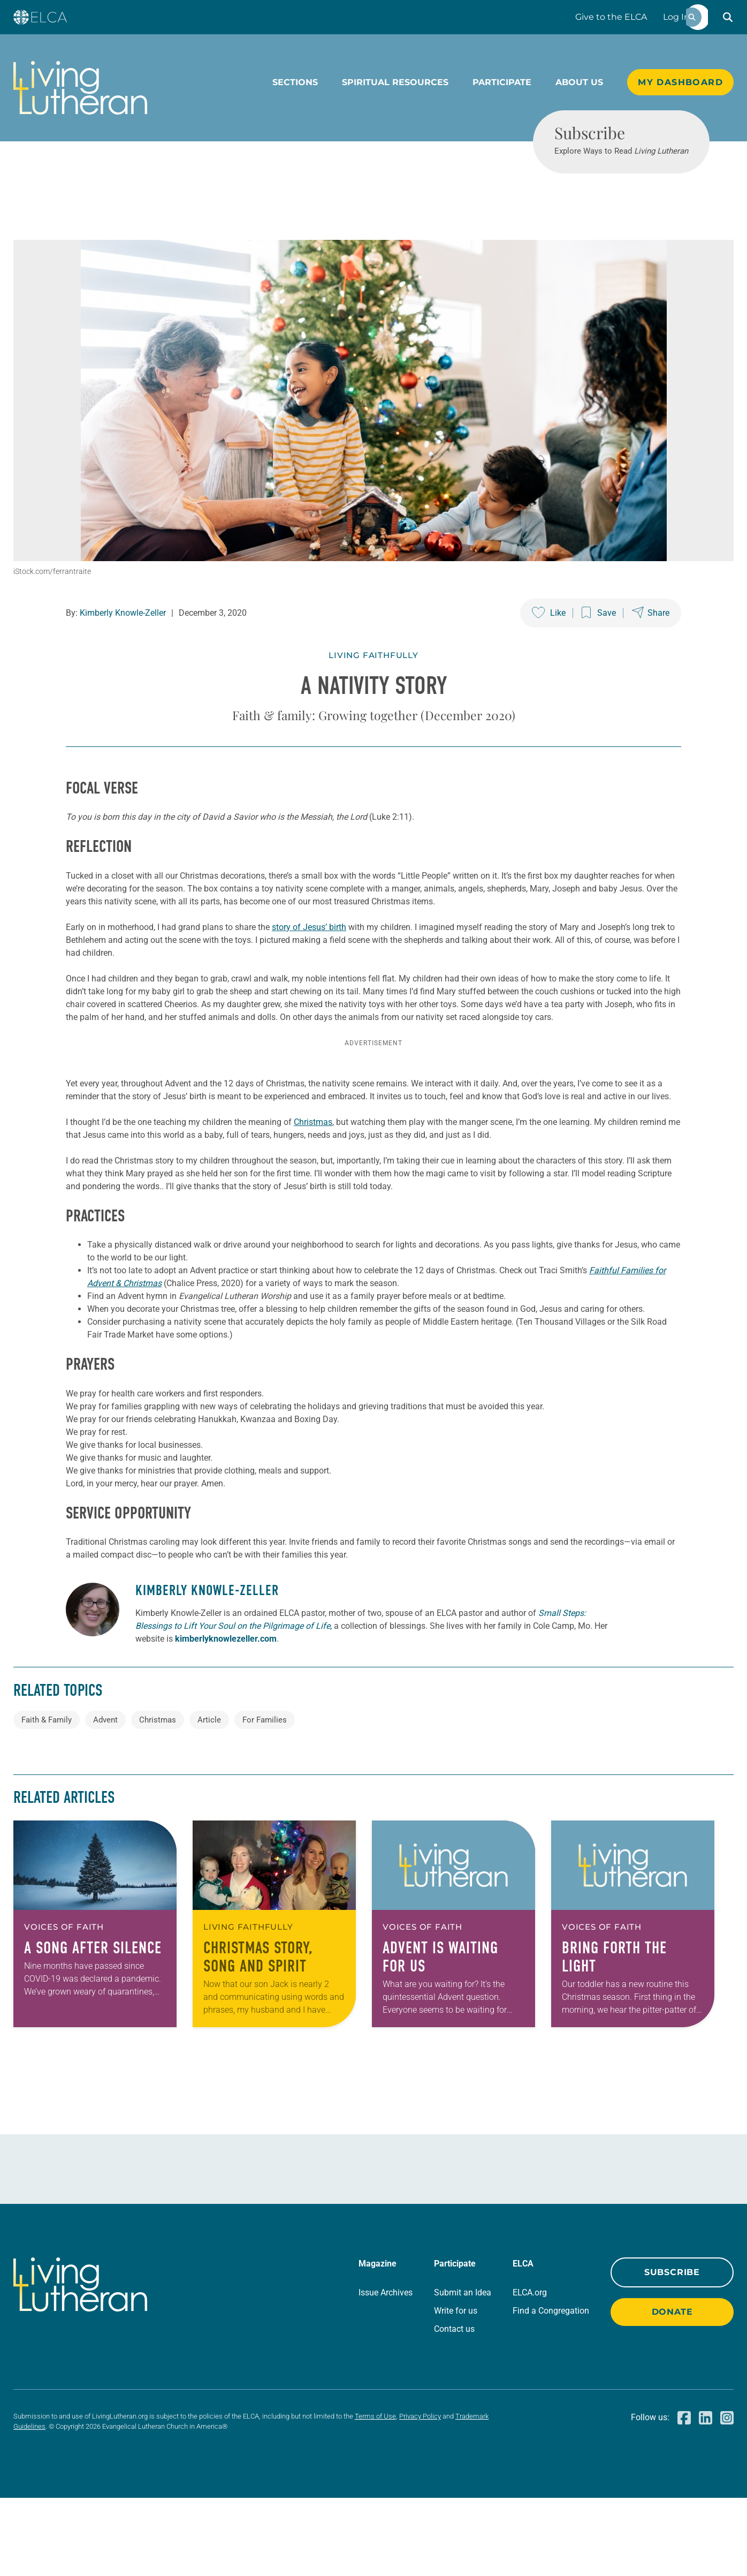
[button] (727, 17)
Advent (105, 1798)
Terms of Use (375, 2494)
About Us (579, 82)
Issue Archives (386, 2371)
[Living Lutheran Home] (80, 88)
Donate (672, 2390)
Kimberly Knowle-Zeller (123, 652)
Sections (295, 82)
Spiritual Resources (395, 82)
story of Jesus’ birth (309, 966)
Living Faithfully (373, 694)
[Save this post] (599, 652)
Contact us (454, 2407)
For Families (264, 1798)
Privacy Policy (420, 2494)
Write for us (455, 2389)
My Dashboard (680, 82)
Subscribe (672, 2350)
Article (209, 1798)
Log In (676, 17)
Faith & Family (46, 1798)
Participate (501, 82)
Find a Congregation (551, 2389)
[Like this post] (549, 652)
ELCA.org (530, 2371)
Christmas (313, 1200)
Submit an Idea (462, 2371)
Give (611, 17)
